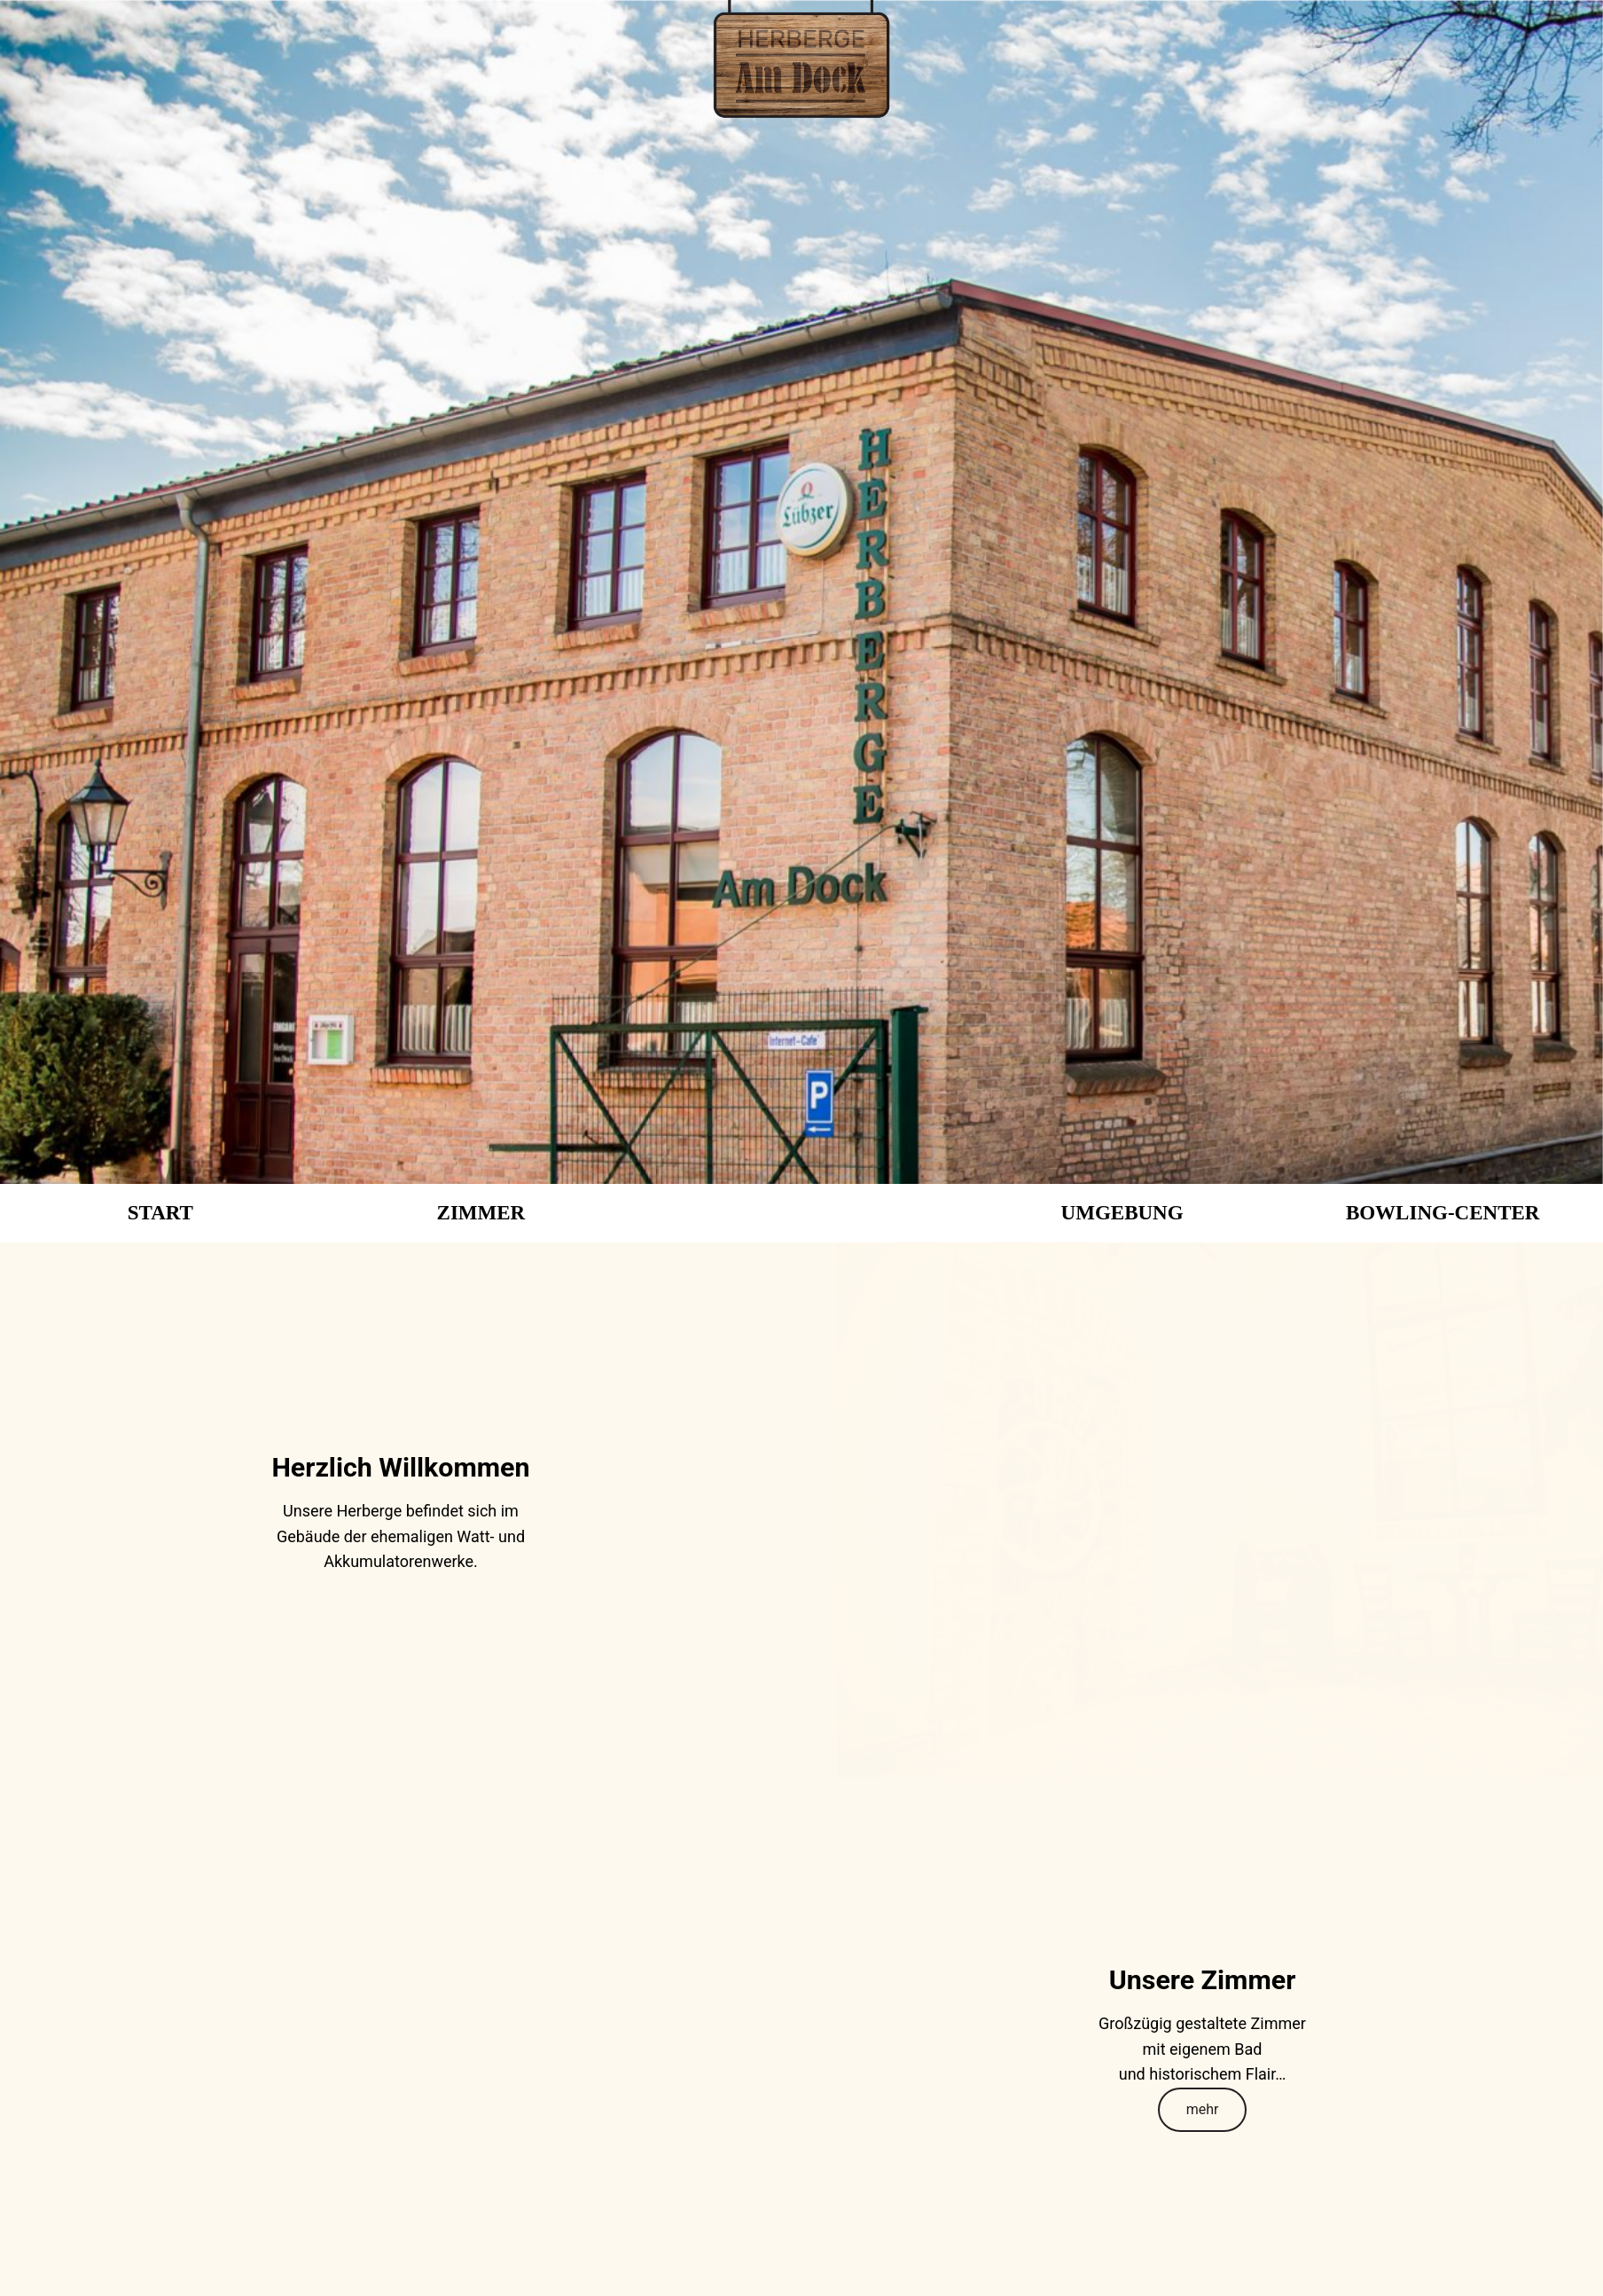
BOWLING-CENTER (1443, 1213)
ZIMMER (481, 1213)
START (160, 1213)
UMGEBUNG (1122, 1213)
